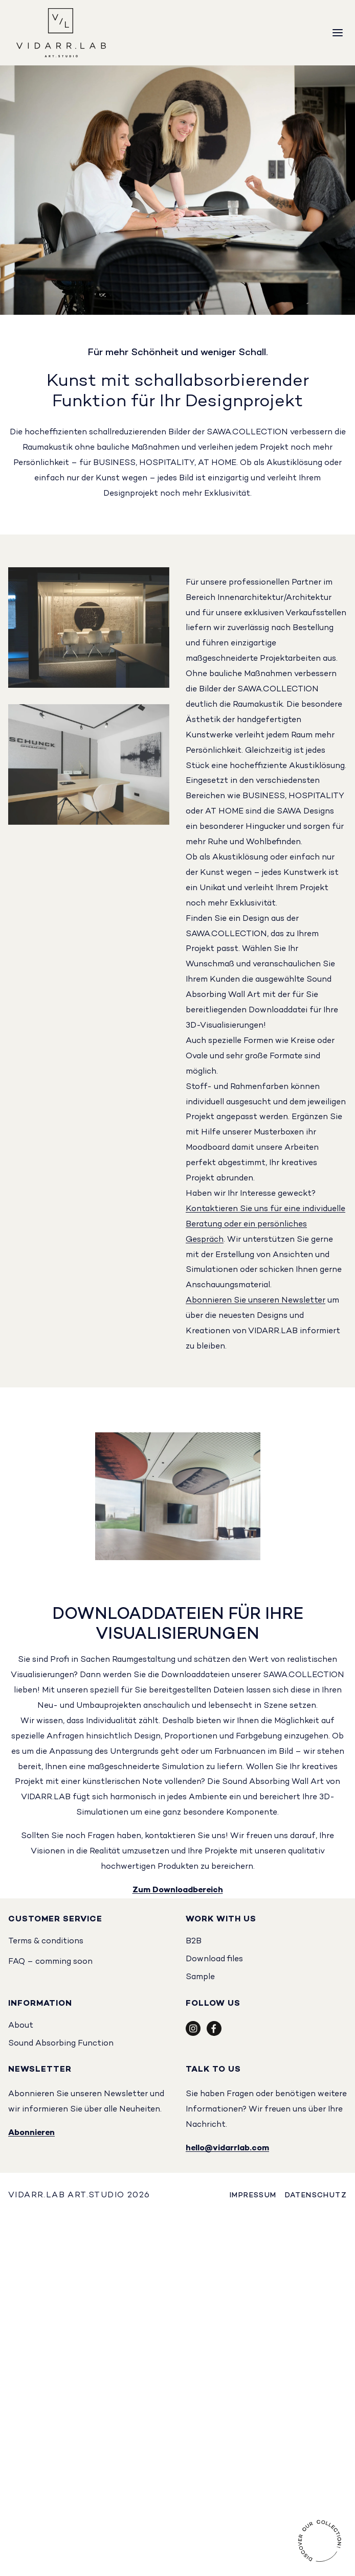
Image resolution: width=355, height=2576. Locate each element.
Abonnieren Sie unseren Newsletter (255, 1300)
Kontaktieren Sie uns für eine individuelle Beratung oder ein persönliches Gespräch (265, 1224)
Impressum (253, 2195)
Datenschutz (316, 2195)
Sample (200, 1977)
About (20, 2026)
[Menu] (337, 32)
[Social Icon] (193, 2034)
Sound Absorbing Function (61, 2043)
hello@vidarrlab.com (227, 2148)
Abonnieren (31, 2133)
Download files (214, 1959)
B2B (194, 1941)
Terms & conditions (45, 1941)
